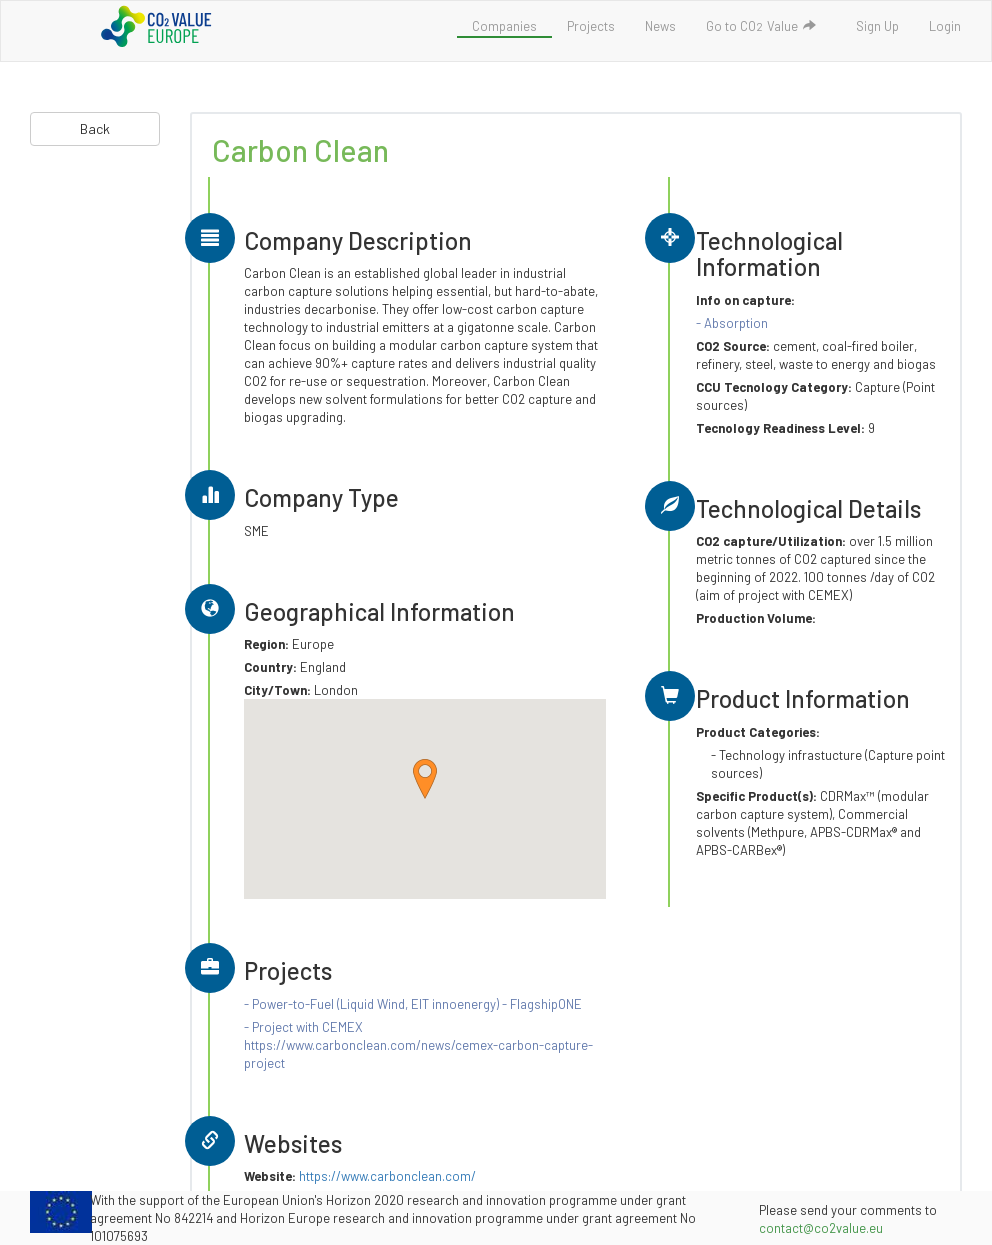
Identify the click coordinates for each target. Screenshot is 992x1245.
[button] (425, 779)
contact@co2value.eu (821, 1228)
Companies (504, 26)
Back (95, 128)
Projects (591, 26)
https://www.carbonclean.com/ (387, 1176)
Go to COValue (761, 26)
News (660, 26)
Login (945, 26)
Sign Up (877, 26)
